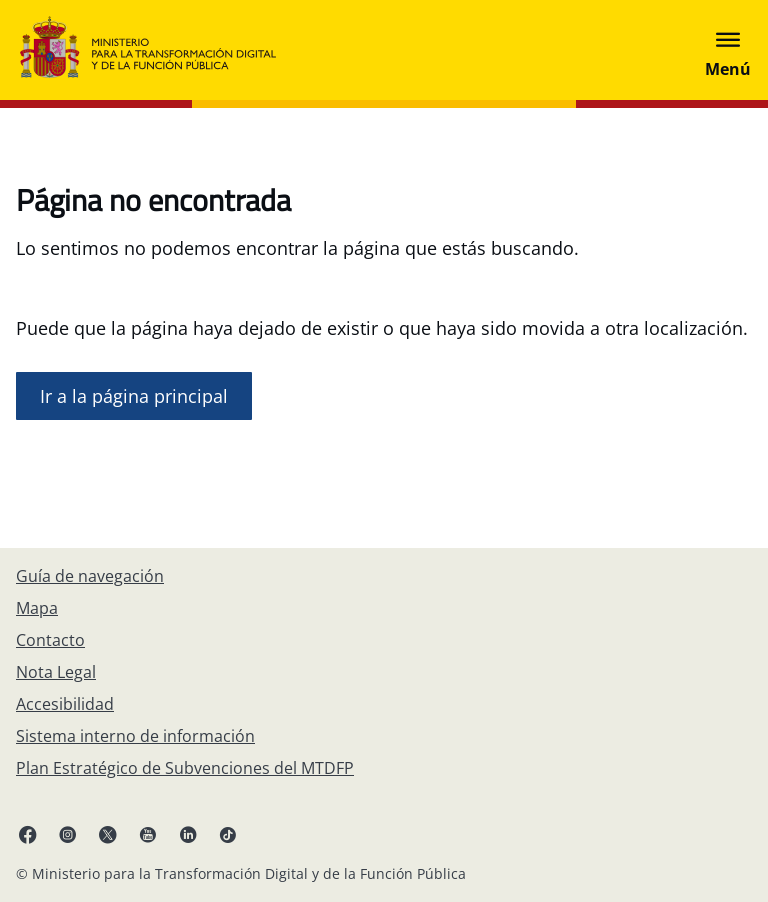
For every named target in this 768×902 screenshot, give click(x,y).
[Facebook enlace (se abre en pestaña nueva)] (28, 834)
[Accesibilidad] (65, 704)
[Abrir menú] (728, 50)
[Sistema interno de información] (135, 736)
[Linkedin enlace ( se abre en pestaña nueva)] (188, 834)
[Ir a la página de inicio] (134, 396)
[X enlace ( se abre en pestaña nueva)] (108, 834)
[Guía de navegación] (90, 576)
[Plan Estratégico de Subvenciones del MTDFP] (185, 768)
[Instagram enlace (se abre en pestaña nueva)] (68, 834)
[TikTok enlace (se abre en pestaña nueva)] (228, 834)
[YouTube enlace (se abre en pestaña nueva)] (148, 834)
